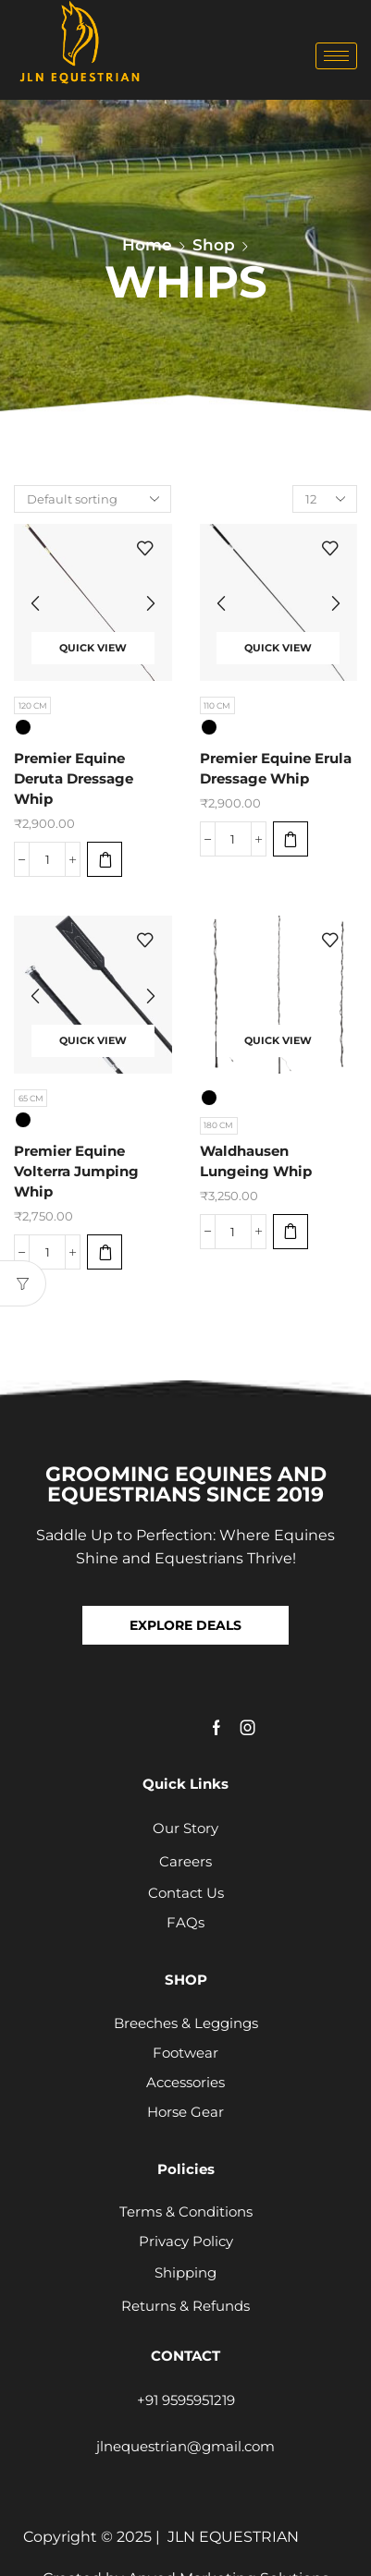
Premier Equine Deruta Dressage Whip (73, 779)
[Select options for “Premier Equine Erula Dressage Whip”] (290, 839)
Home (147, 245)
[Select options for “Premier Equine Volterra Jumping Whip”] (104, 1252)
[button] (185, 1625)
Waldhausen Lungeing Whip (256, 1161)
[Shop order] (92, 499)
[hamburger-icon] (336, 56)
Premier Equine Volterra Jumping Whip (76, 1171)
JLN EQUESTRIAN (233, 2537)
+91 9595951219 (186, 2400)
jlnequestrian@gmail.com (185, 2446)
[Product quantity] (47, 859)
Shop (213, 245)
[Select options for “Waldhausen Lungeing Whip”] (290, 1231)
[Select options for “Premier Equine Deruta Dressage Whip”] (104, 859)
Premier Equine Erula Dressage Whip (276, 768)
